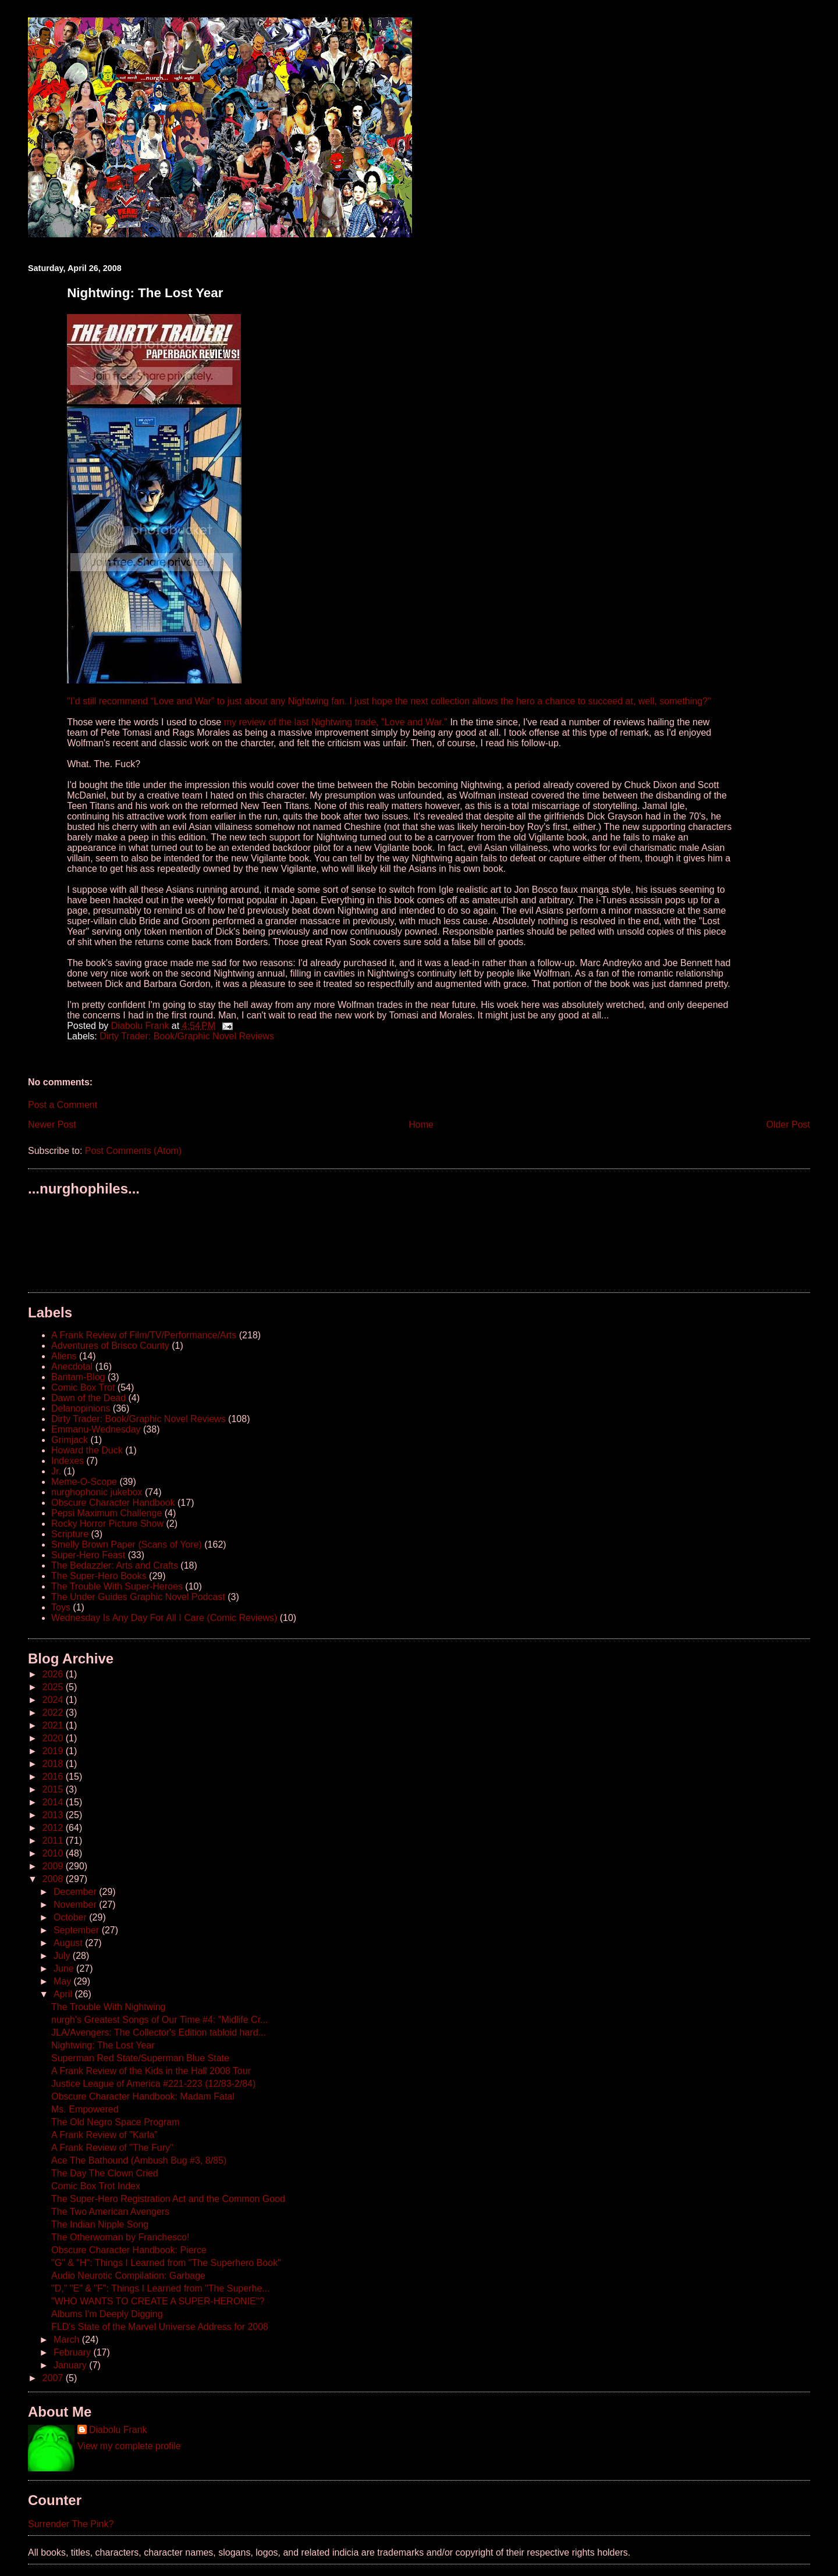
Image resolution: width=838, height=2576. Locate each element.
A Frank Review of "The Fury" (112, 2148)
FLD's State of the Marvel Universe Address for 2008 (159, 2327)
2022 (54, 1713)
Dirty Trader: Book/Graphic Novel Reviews (187, 1036)
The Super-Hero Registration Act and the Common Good (168, 2199)
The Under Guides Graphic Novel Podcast (138, 1597)
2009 (54, 1866)
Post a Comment (62, 1105)
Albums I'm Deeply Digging (107, 2314)
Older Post (788, 1125)
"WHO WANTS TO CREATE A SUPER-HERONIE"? (157, 2301)
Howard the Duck (87, 1450)
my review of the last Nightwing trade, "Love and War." (336, 722)
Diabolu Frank (118, 2430)
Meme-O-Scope (84, 1482)
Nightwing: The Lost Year (103, 2045)
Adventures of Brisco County (110, 1346)
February (73, 2352)
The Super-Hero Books (99, 1576)
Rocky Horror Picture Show (107, 1524)
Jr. (56, 1471)
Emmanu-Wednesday (96, 1429)
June (65, 1968)
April (64, 1994)
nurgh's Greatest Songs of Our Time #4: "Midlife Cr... (159, 2020)
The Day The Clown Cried (104, 2173)
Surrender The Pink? (70, 2524)
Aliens (64, 1356)
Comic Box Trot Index (95, 2186)
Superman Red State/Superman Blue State (140, 2058)
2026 (54, 1674)
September (78, 1930)
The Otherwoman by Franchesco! (120, 2237)
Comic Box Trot (83, 1387)
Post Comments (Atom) (133, 1151)
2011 (54, 1840)
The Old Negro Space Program (115, 2122)
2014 (54, 1802)
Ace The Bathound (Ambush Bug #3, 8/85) (138, 2160)
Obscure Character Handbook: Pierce (129, 2250)
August (69, 1943)
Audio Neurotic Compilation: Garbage (128, 2276)
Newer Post (52, 1125)
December (76, 1892)
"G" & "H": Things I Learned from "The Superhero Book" (166, 2263)
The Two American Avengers (110, 2212)
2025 (54, 1687)
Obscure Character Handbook (113, 1503)
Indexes (67, 1461)
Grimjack (69, 1440)
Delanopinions (80, 1408)
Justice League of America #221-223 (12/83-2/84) (153, 2084)
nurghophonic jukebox (97, 1492)
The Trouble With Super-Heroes (117, 1586)
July (63, 1956)
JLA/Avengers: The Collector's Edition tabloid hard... (158, 2032)
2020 (54, 1738)
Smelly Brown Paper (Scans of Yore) (126, 1544)
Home (421, 1125)
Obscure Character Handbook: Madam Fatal (143, 2096)
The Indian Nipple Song (99, 2224)
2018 (54, 1764)
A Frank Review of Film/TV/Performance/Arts (143, 1335)
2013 (54, 1815)
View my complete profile (129, 2446)
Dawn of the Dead (88, 1398)
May (64, 1981)
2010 (54, 1853)
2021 (54, 1725)
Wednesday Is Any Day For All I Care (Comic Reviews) (164, 1618)
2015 (54, 1789)
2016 (54, 1777)
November (76, 1904)
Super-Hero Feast (88, 1555)
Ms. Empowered (85, 2109)
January (71, 2365)
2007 (54, 2378)
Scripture (69, 1534)
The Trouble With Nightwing (108, 2007)
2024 (54, 1700)
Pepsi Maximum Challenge (106, 1513)
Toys (60, 1607)
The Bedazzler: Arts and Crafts (114, 1565)
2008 (54, 1879)
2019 (54, 1751)
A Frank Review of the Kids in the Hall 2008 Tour (151, 2071)
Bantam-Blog (78, 1377)
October (71, 1917)
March (68, 2340)
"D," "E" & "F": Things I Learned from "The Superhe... (160, 2288)
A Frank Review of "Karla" (104, 2135)
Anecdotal (72, 1366)
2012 (54, 1828)
